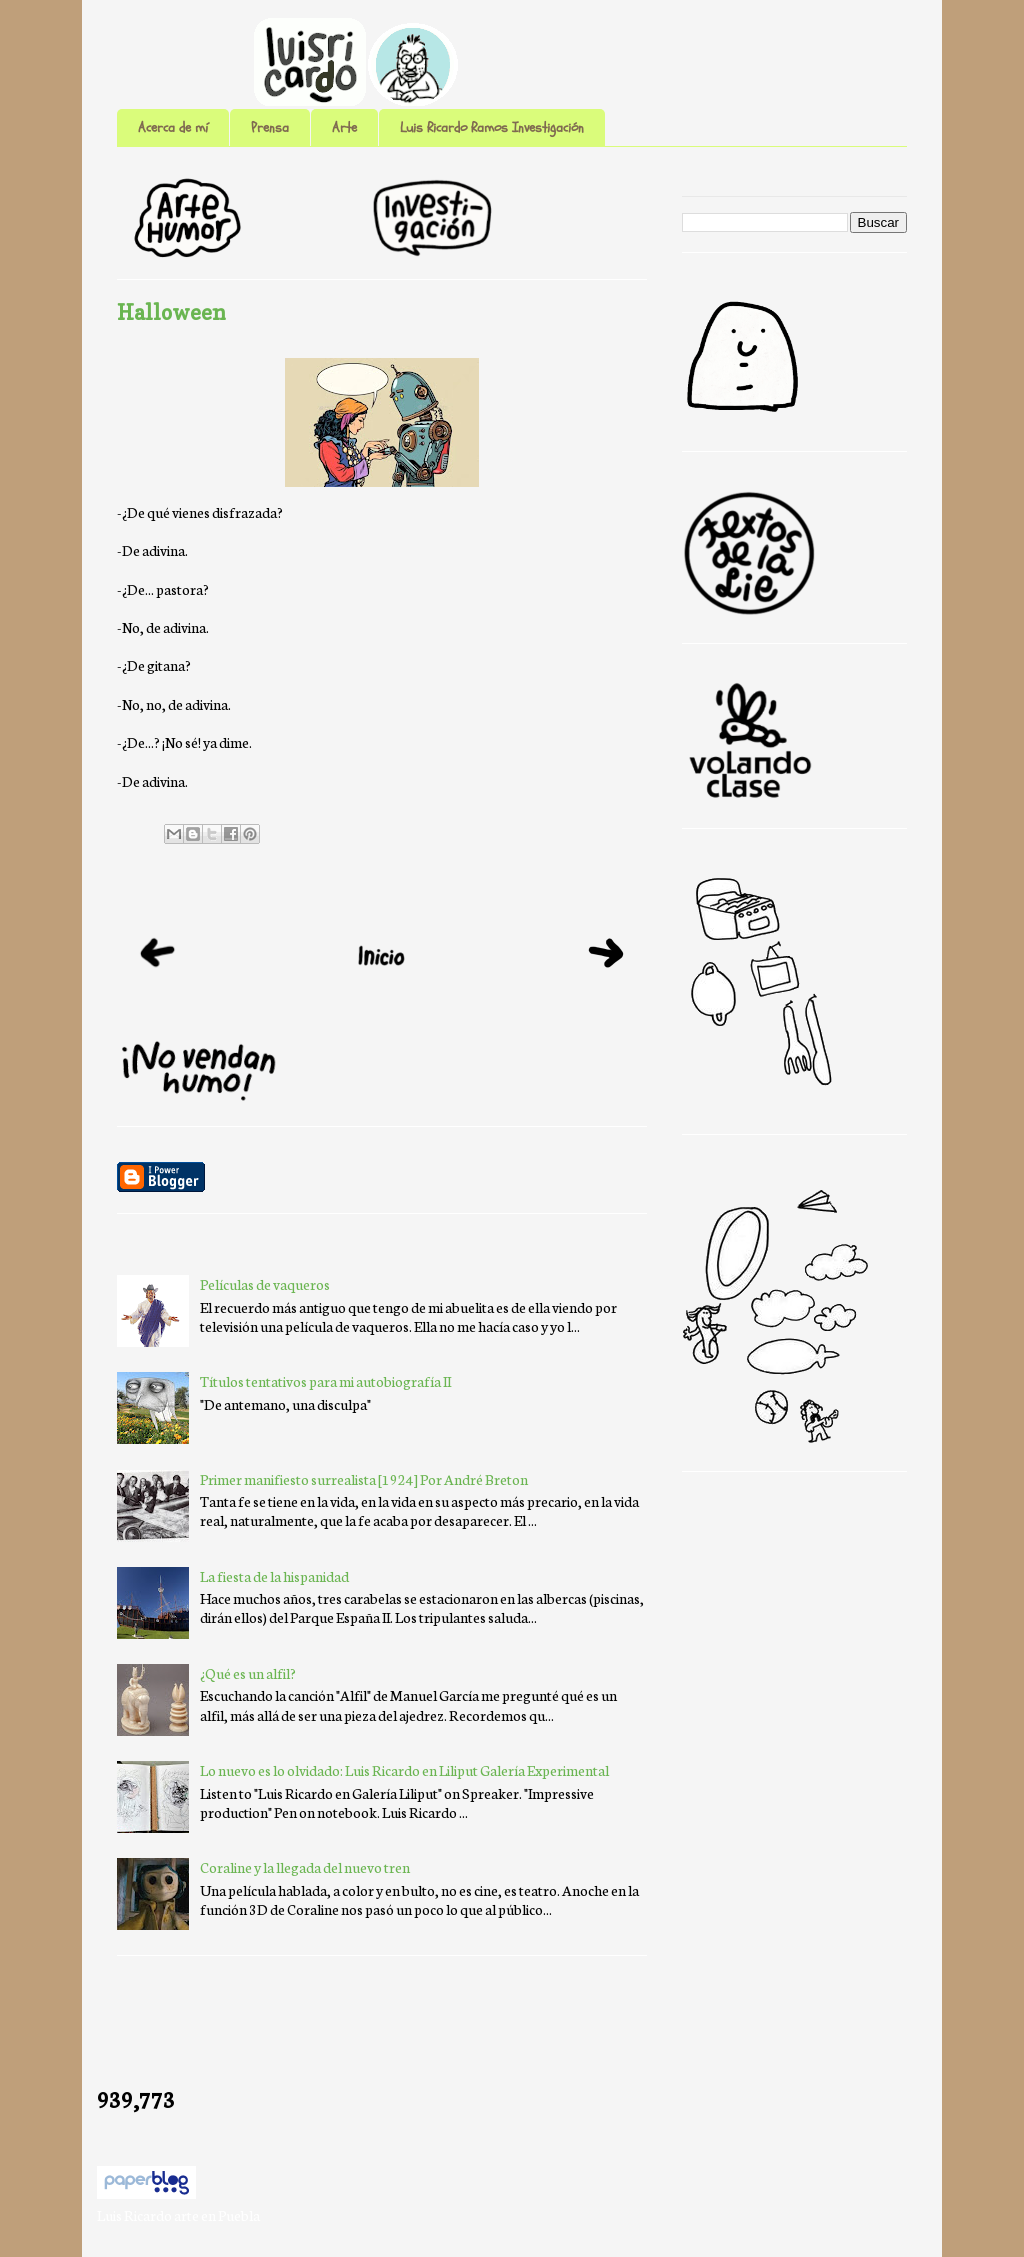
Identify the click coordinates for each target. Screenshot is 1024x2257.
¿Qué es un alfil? (248, 1673)
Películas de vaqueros (265, 1284)
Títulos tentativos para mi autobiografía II (325, 1381)
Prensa (270, 127)
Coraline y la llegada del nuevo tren (305, 1867)
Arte (344, 127)
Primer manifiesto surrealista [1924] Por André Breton (364, 1479)
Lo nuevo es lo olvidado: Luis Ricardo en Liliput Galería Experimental (404, 1770)
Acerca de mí (173, 127)
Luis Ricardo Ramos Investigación (492, 127)
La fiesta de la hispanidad (274, 1576)
